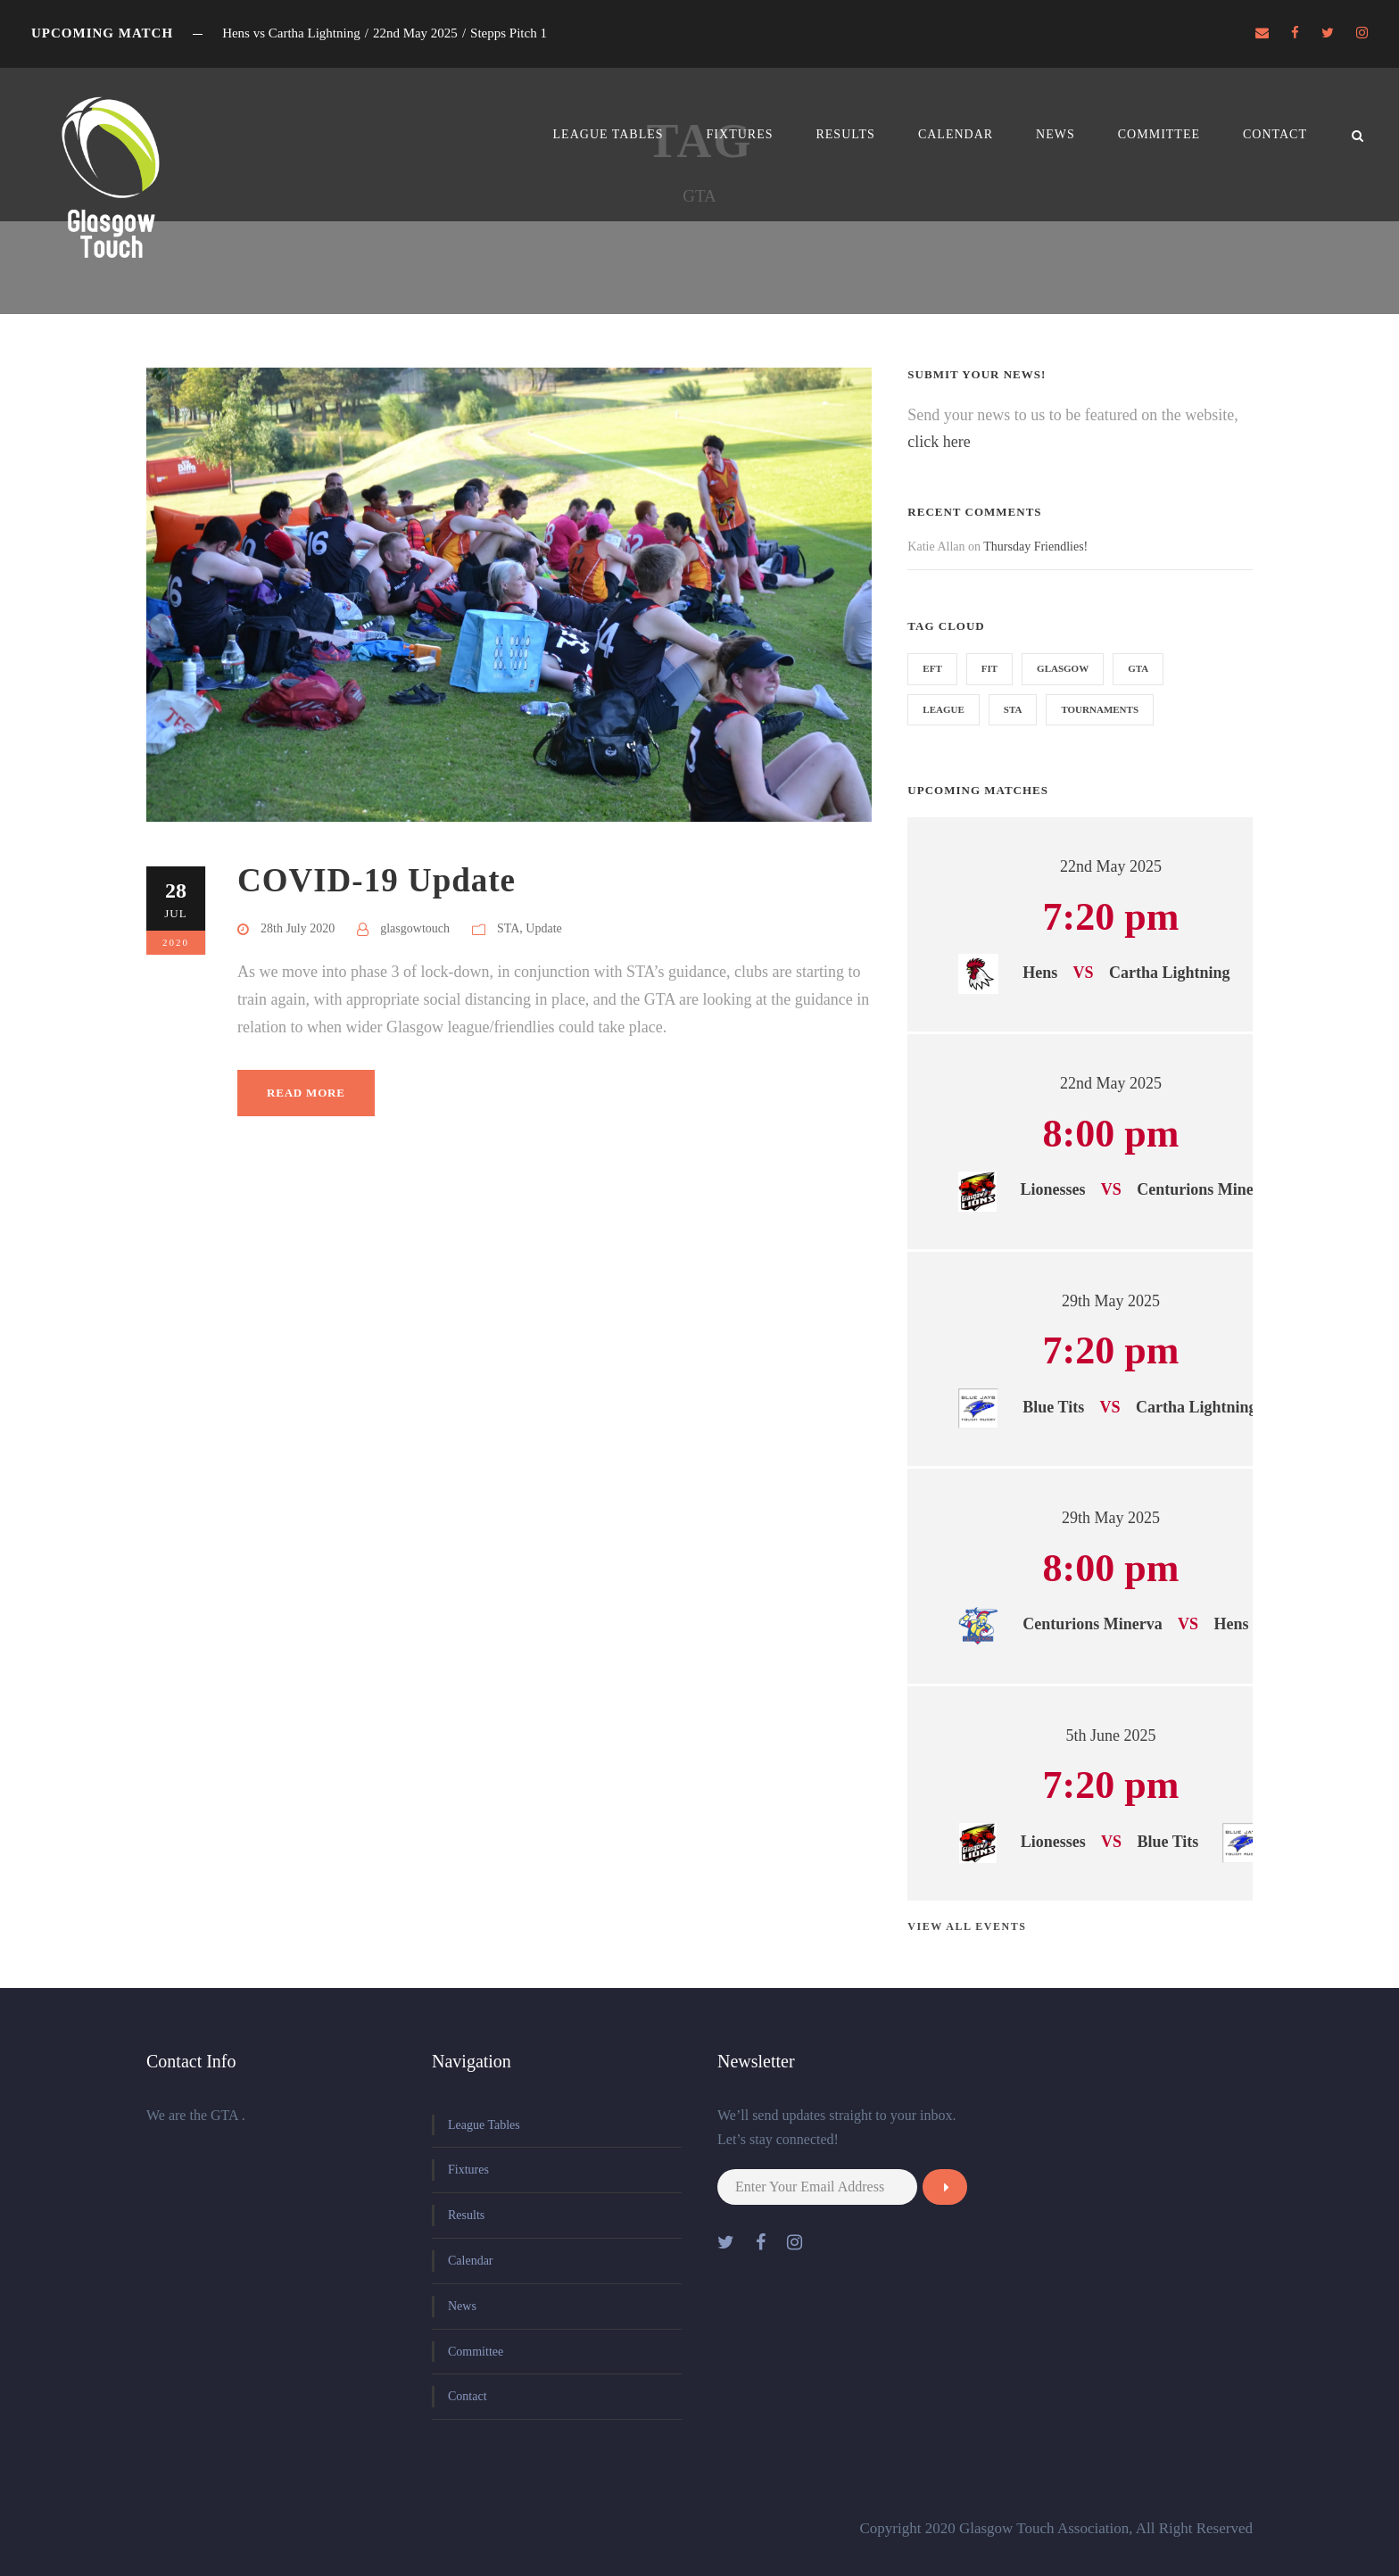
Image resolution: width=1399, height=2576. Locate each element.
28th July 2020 (298, 928)
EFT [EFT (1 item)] (932, 668)
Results (844, 134)
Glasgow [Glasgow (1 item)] (1063, 668)
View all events (966, 1926)
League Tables (608, 134)
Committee (1159, 134)
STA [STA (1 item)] (1013, 709)
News (1055, 134)
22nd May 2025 (1111, 866)
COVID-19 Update (376, 880)
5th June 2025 (1110, 1735)
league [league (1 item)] (943, 709)
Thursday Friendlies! (1035, 546)
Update (543, 928)
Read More (306, 1092)
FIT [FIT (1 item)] (989, 668)
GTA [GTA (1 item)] (1138, 668)
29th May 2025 (1111, 1301)
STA (508, 928)
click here (938, 442)
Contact (1275, 134)
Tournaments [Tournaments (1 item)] (1099, 709)
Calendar (955, 134)
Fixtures (740, 134)
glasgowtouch (415, 928)
